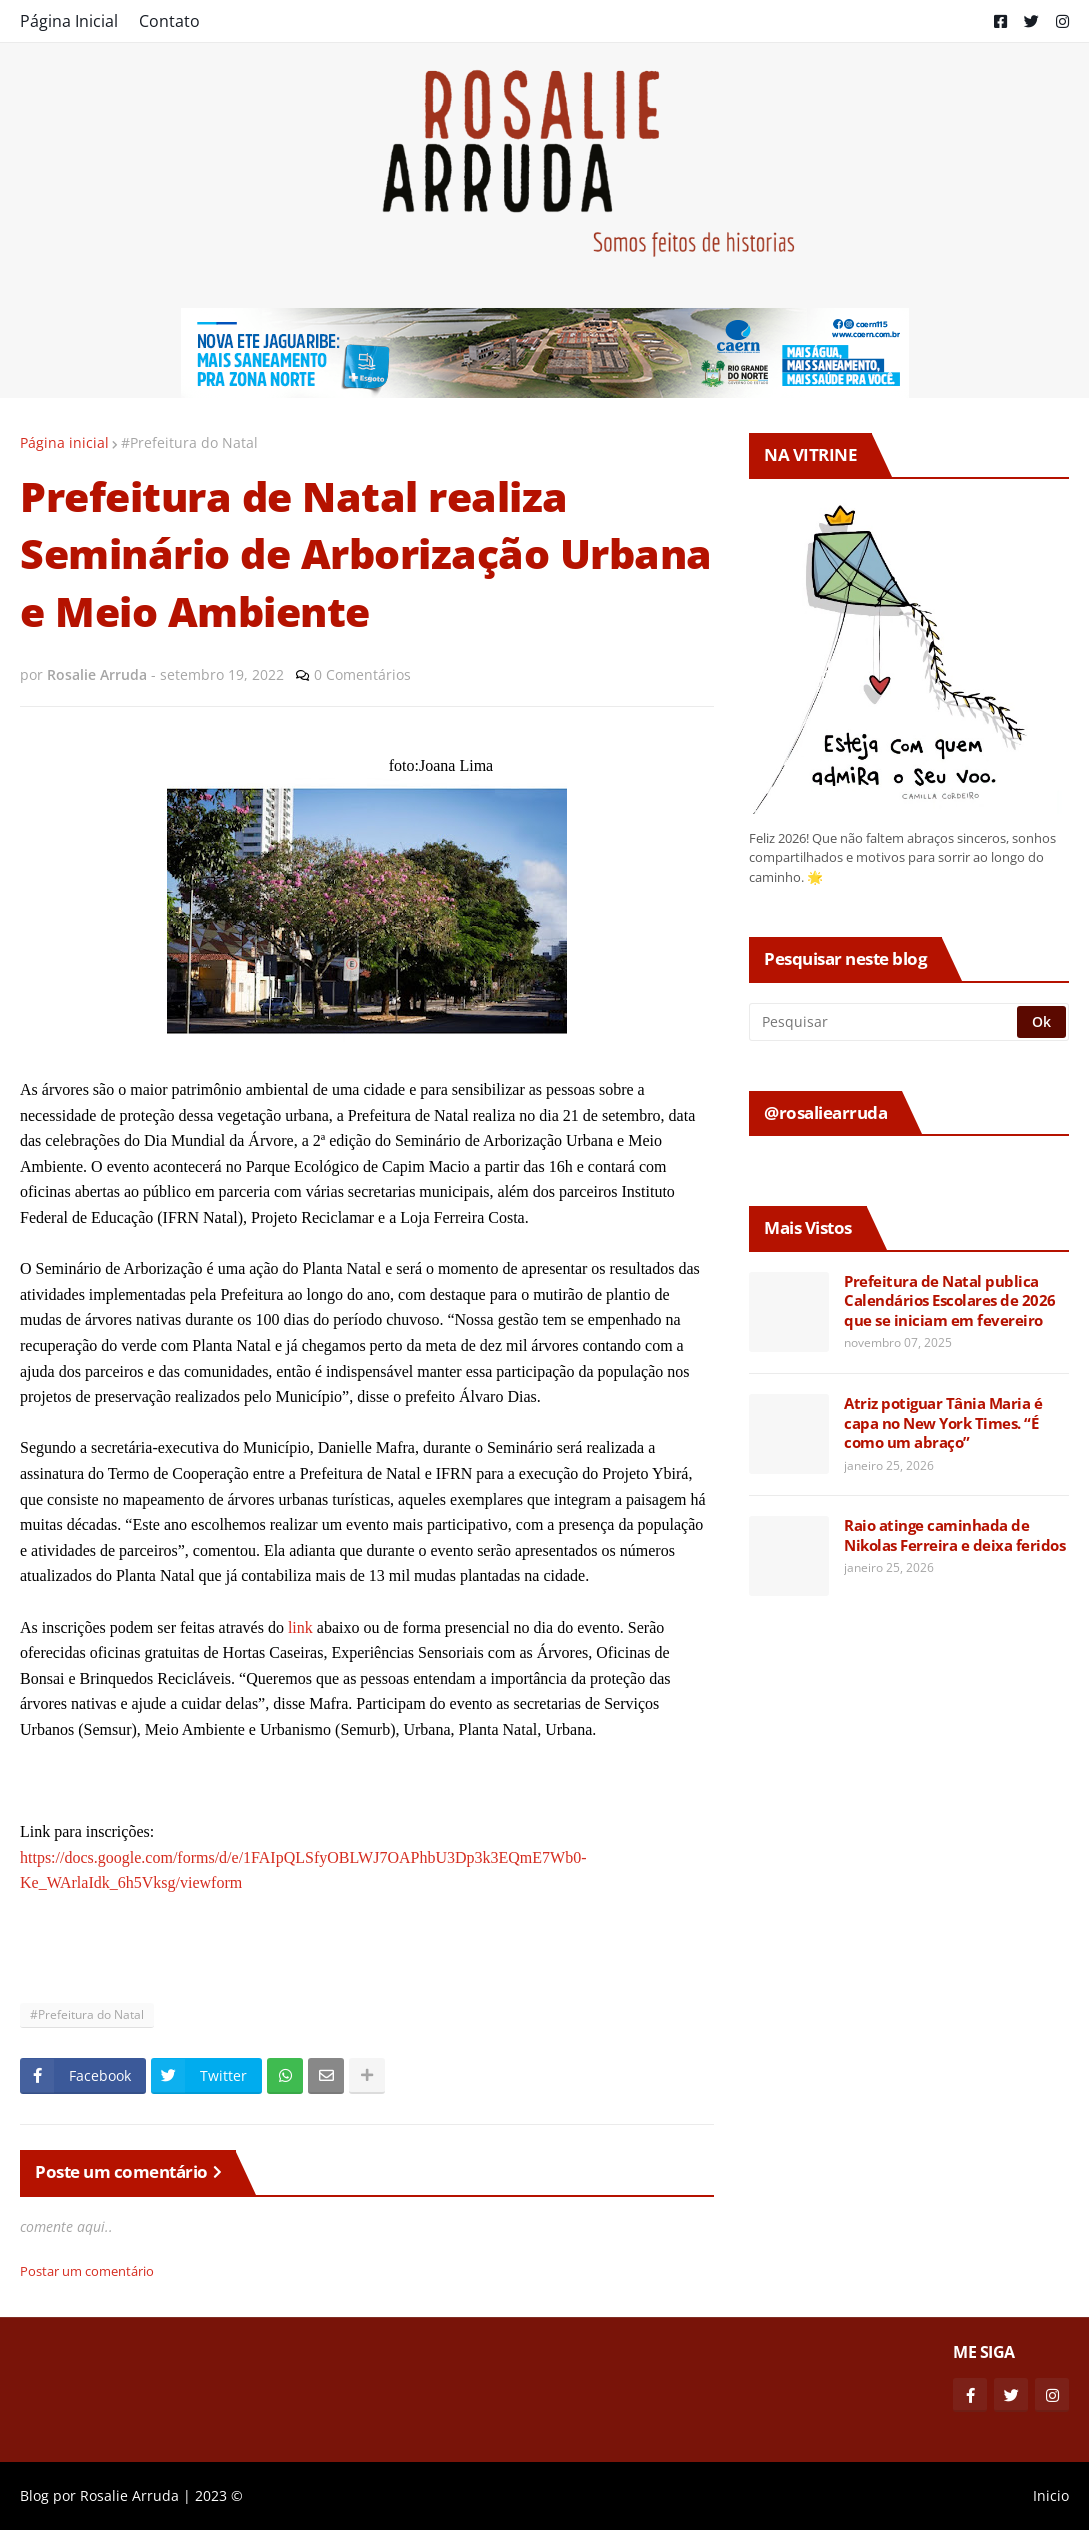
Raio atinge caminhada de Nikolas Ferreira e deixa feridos (954, 1535)
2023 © (219, 2495)
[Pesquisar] (884, 1022)
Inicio (1051, 2495)
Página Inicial (69, 21)
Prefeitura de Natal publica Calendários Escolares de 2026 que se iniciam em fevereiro (950, 1301)
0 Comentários (362, 674)
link (300, 1627)
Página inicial (64, 442)
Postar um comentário (87, 2271)
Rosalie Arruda (129, 2495)
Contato (169, 21)
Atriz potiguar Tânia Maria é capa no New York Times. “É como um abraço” (943, 1423)
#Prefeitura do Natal (189, 442)
